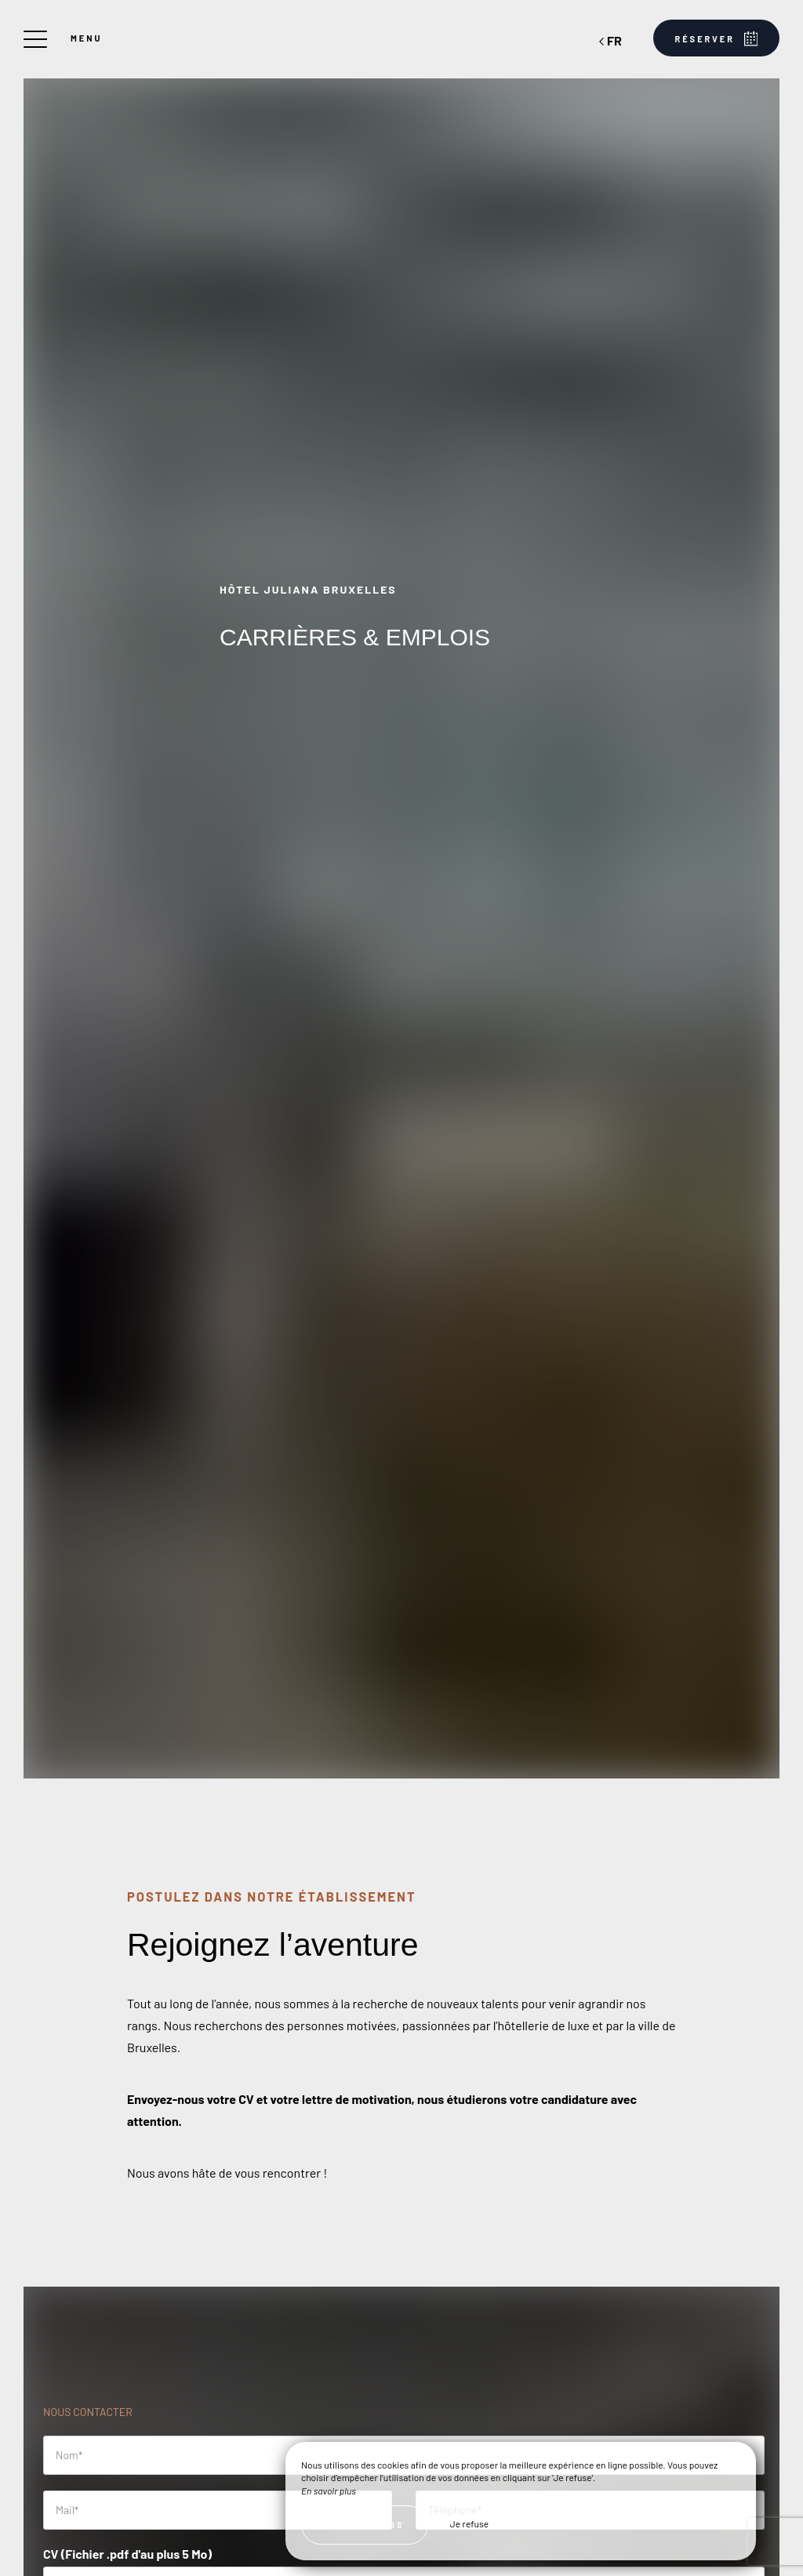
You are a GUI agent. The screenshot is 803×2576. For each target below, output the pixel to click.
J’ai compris (364, 2525)
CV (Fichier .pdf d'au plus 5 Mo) (127, 2553)
